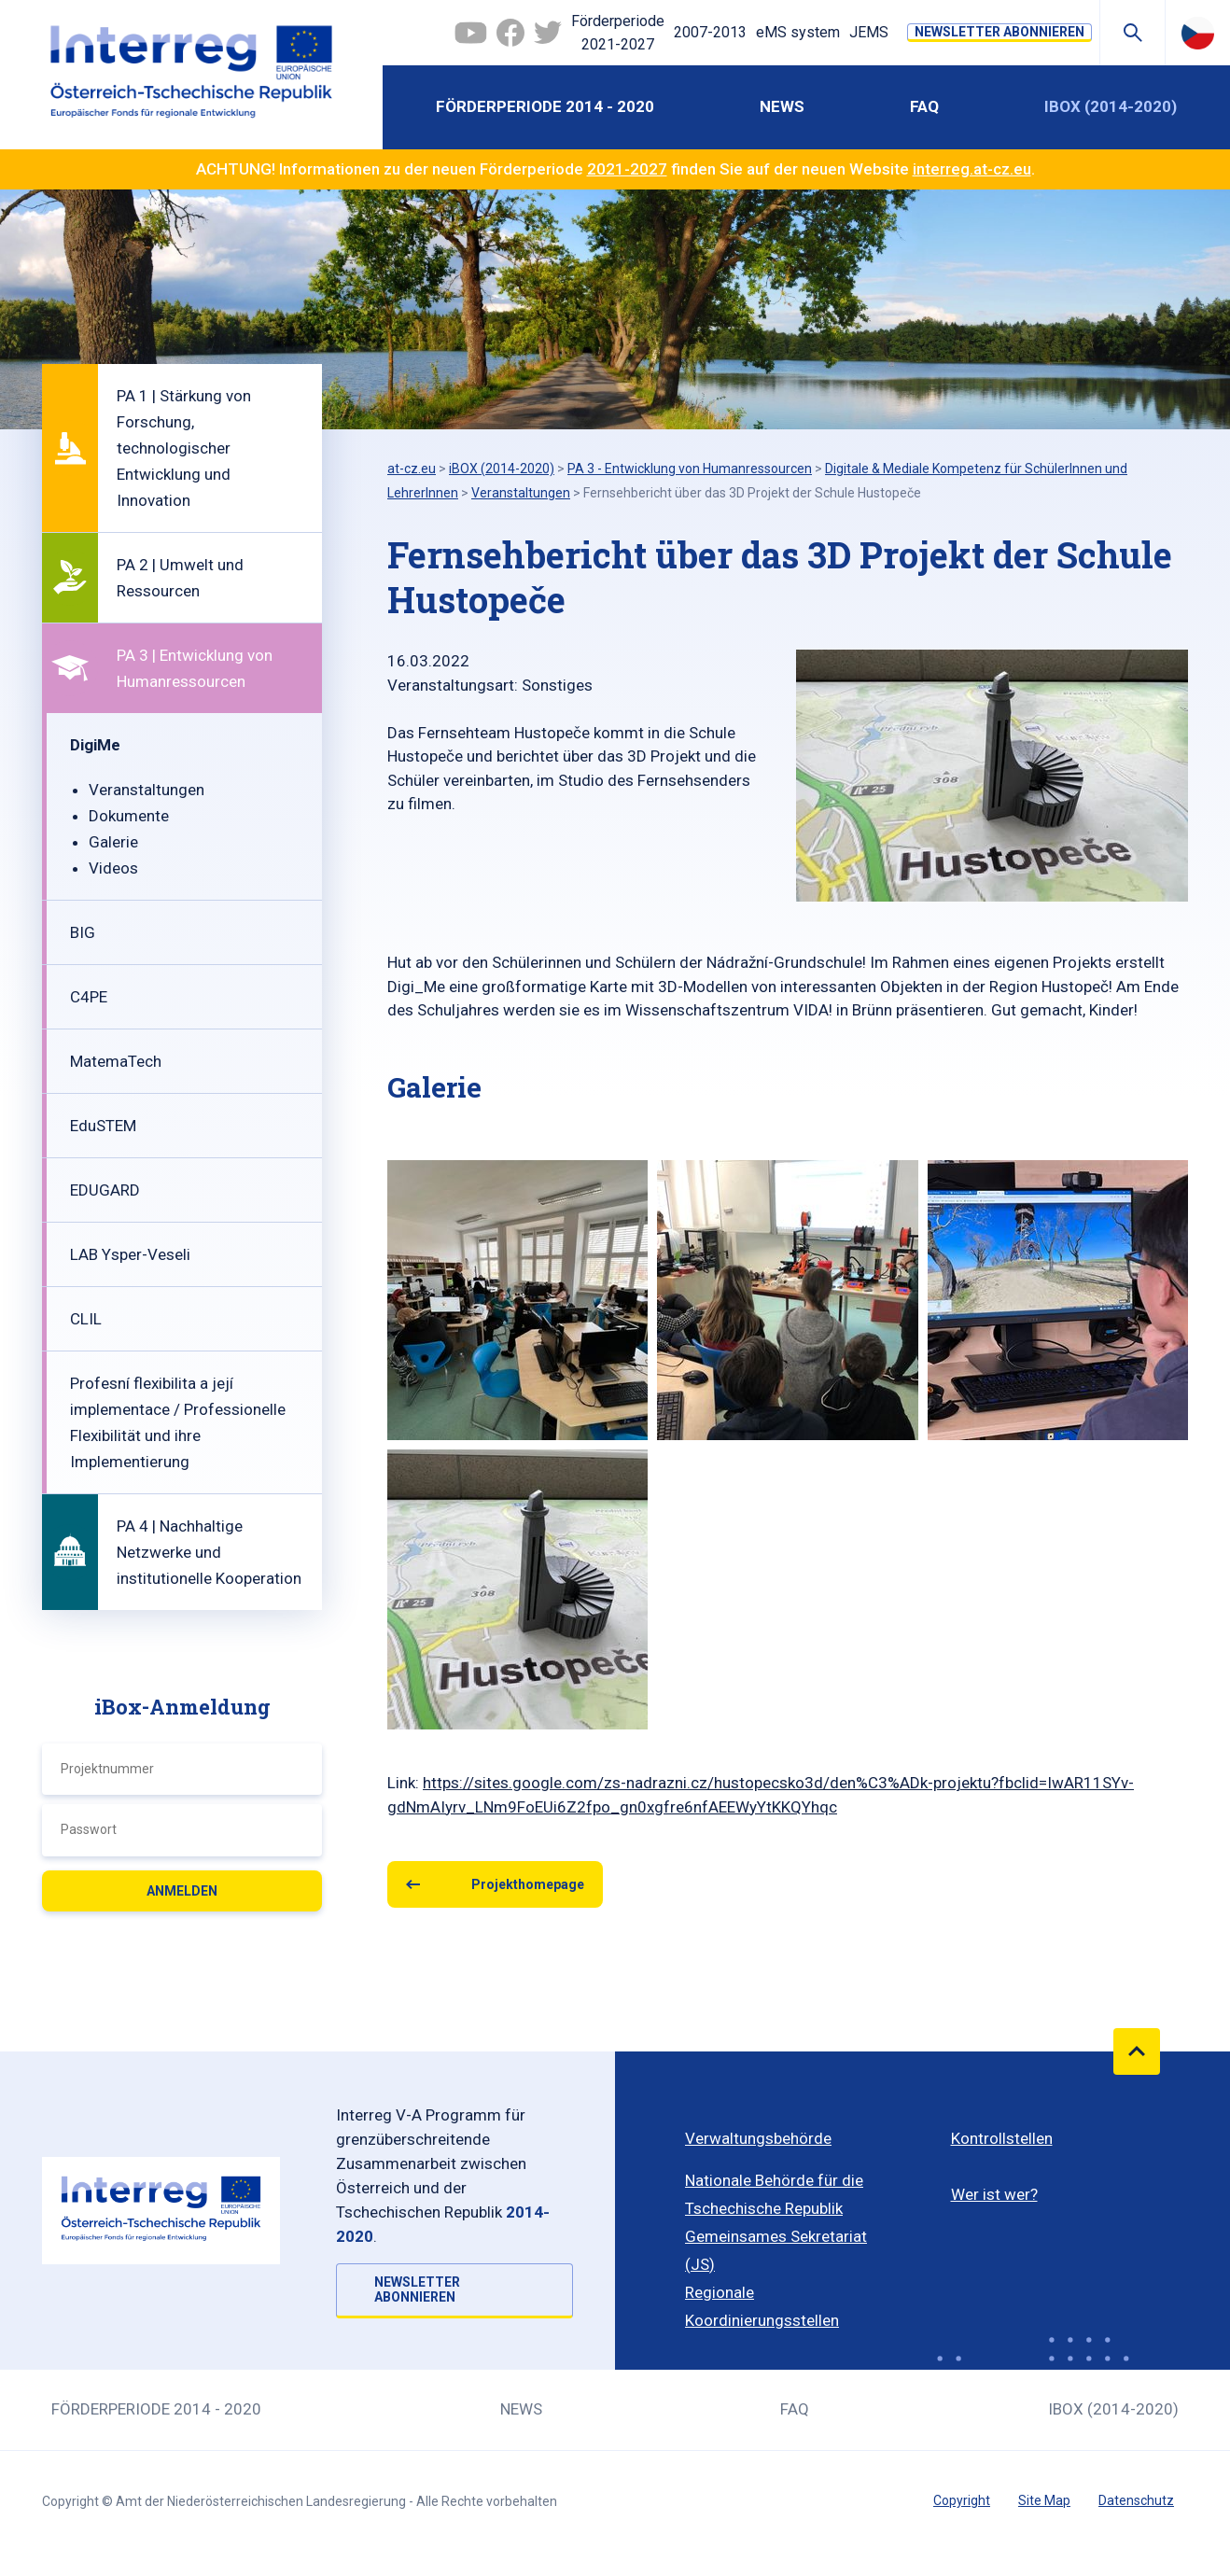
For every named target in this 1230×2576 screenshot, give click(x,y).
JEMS (868, 32)
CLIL (86, 1318)
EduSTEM (103, 1125)
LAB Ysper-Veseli (130, 1254)
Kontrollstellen (1002, 2138)
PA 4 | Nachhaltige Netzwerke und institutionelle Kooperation (209, 1552)
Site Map (1044, 2500)
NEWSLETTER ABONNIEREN (999, 31)
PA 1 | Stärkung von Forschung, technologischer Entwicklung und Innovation (184, 448)
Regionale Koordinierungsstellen (762, 2306)
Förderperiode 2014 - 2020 (545, 106)
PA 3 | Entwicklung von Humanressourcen (195, 668)
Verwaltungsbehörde (758, 2138)
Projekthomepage (527, 1884)
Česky (1198, 32)
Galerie (113, 842)
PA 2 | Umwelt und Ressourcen (180, 577)
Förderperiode (617, 34)
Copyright (961, 2500)
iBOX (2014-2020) (1110, 106)
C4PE (88, 996)
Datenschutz (1136, 2500)
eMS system (798, 32)
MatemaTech (115, 1061)
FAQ (924, 106)
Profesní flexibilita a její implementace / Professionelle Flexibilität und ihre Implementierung (178, 1422)
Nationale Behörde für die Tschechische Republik (774, 2194)
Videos (113, 868)
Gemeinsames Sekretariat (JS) (776, 2250)
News (782, 106)
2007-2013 (710, 32)
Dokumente (129, 815)
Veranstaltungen (146, 789)
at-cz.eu (411, 468)
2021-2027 (627, 169)
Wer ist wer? (994, 2194)
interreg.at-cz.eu (972, 169)
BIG (82, 932)
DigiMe (95, 744)
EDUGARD (105, 1190)
